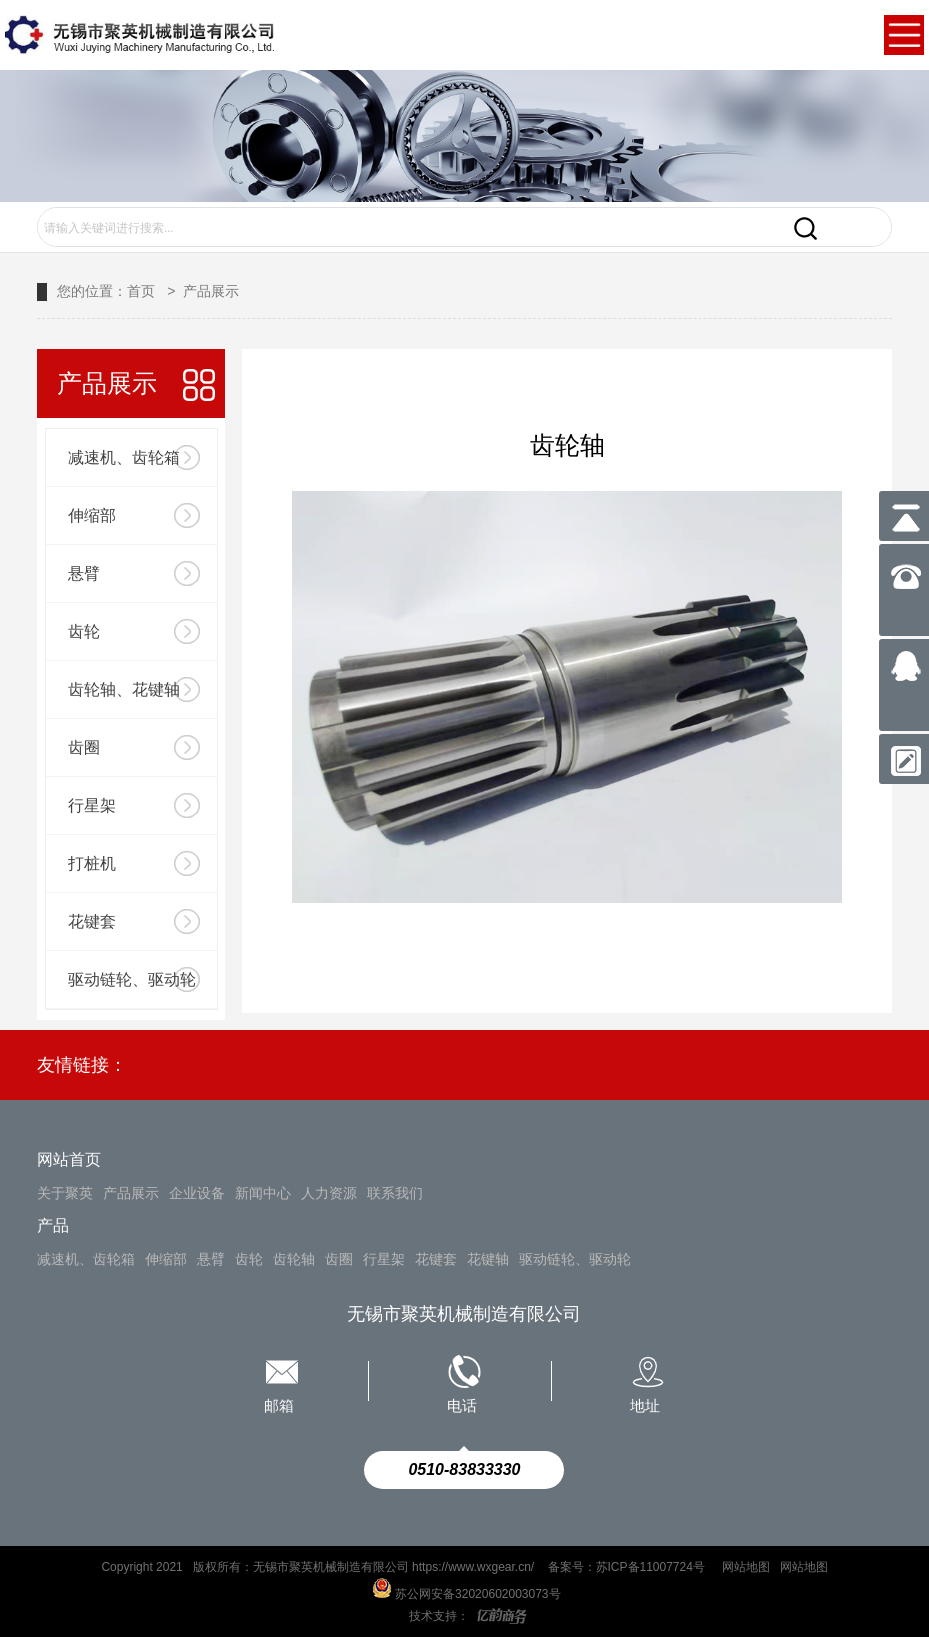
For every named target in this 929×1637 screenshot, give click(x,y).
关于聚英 (65, 1193)
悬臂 (84, 573)
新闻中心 (263, 1193)
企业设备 (197, 1193)
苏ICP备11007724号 (652, 1567)
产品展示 (211, 291)
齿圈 (84, 747)
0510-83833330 (464, 1469)
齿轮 (84, 631)
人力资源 (329, 1193)
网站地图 (746, 1567)
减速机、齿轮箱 (124, 457)
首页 (141, 291)
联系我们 (395, 1193)
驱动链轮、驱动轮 (132, 979)
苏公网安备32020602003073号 (464, 1594)
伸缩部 (92, 515)
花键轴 (488, 1259)
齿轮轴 (294, 1259)
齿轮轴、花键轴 (124, 689)
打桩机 (92, 863)
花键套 (92, 921)
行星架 (92, 805)
